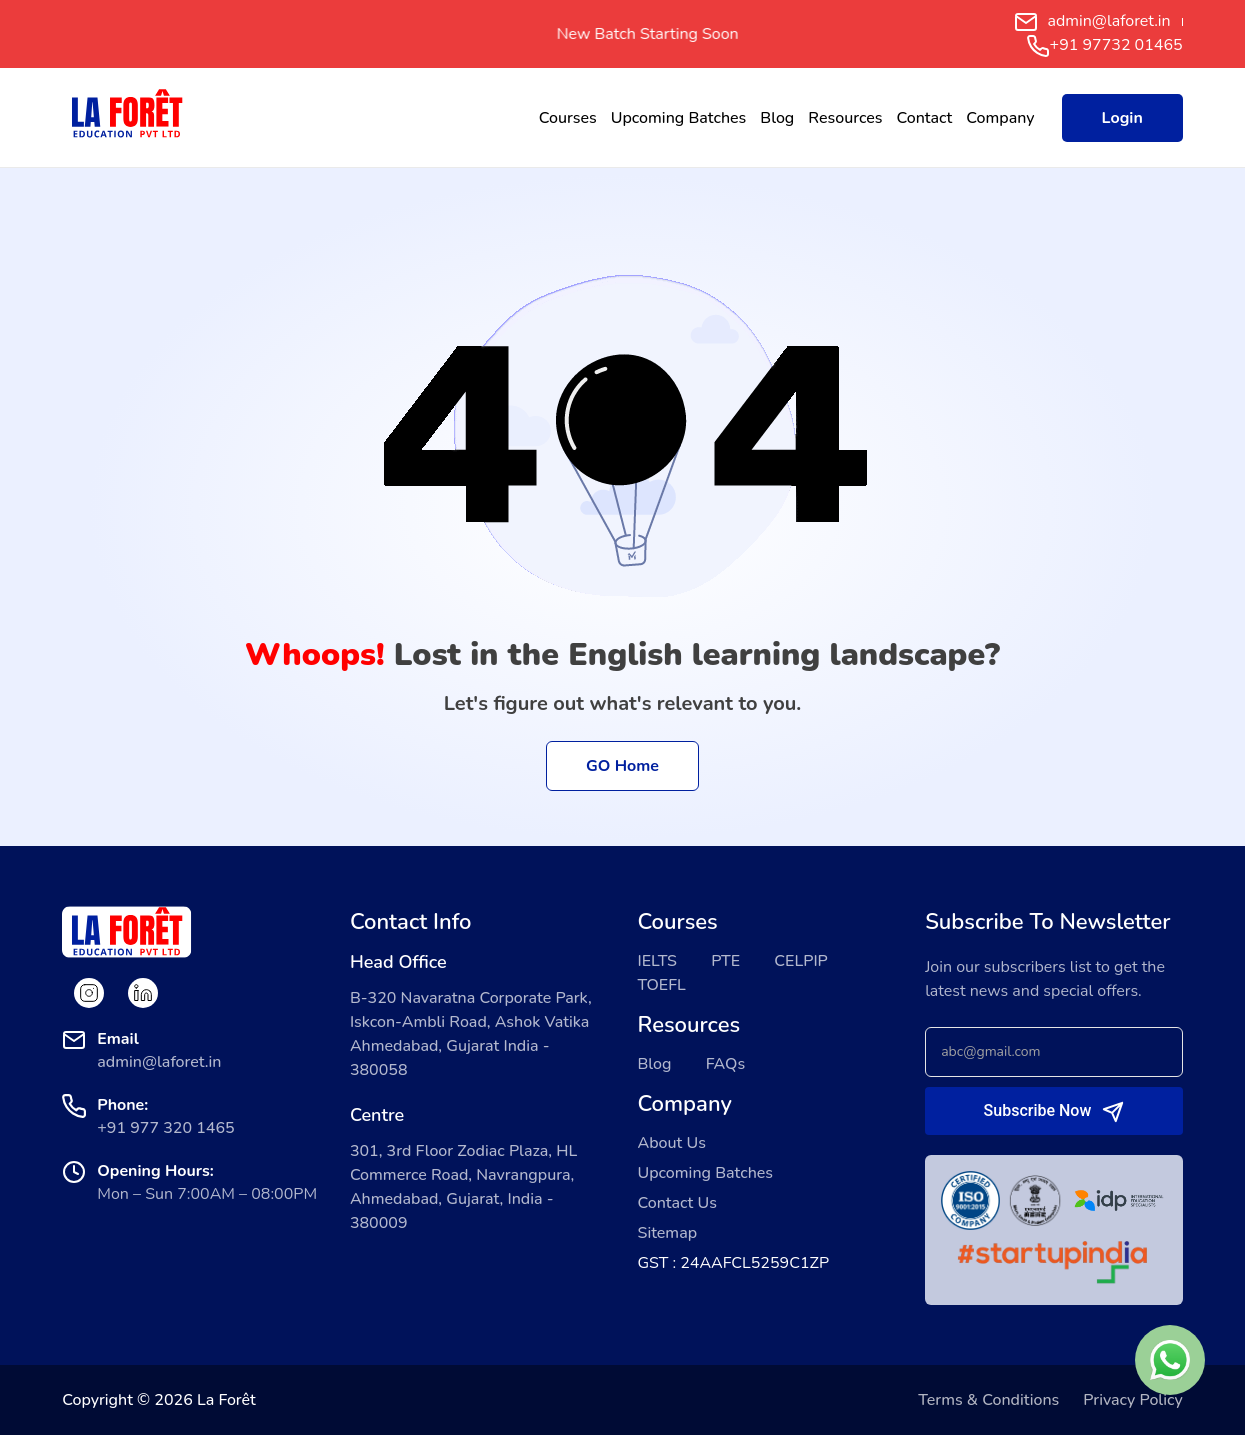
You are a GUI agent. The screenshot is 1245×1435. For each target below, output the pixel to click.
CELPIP (801, 961)
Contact (924, 118)
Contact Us (677, 1203)
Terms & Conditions (988, 1400)
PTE (725, 961)
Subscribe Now (1038, 1110)
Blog (777, 118)
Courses (568, 118)
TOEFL (662, 985)
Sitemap (668, 1233)
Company (1000, 118)
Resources (845, 118)
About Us (672, 1143)
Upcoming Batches (679, 118)
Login (1122, 118)
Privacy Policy (1132, 1400)
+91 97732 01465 (1104, 46)
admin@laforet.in (1092, 22)
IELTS (658, 961)
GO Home (622, 766)
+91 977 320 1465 (165, 1128)
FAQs (726, 1064)
